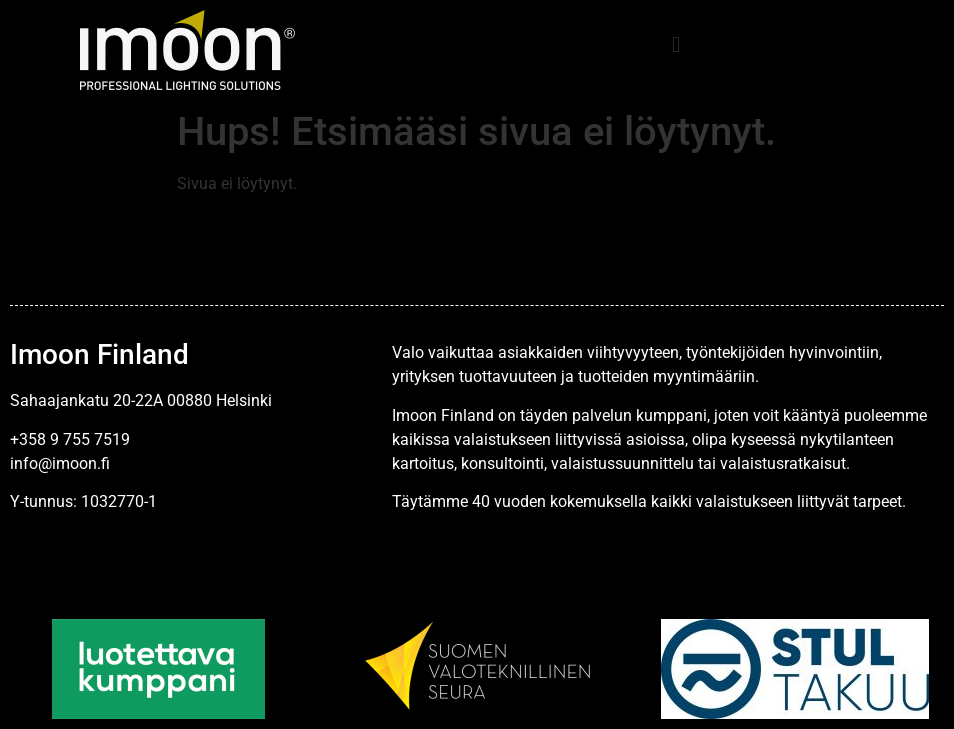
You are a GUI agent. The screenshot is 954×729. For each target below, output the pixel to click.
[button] (676, 45)
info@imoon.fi (60, 463)
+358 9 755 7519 (70, 439)
